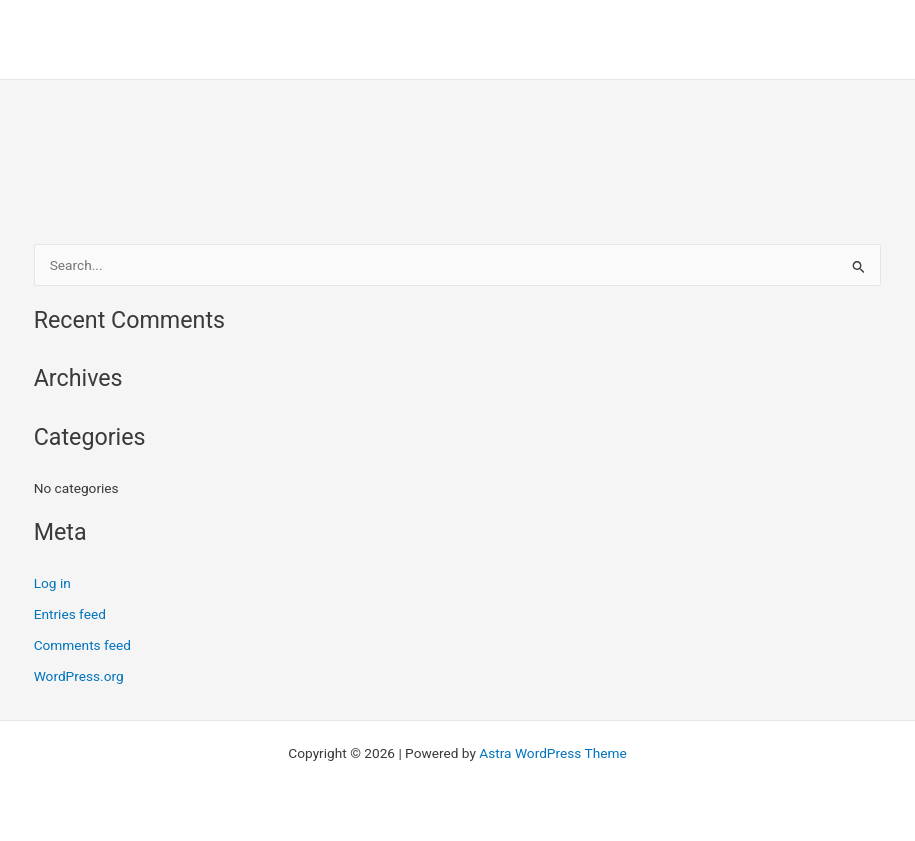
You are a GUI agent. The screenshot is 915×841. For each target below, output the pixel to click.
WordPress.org (79, 676)
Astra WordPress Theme (552, 753)
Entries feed (70, 614)
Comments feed (82, 645)
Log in (52, 583)
